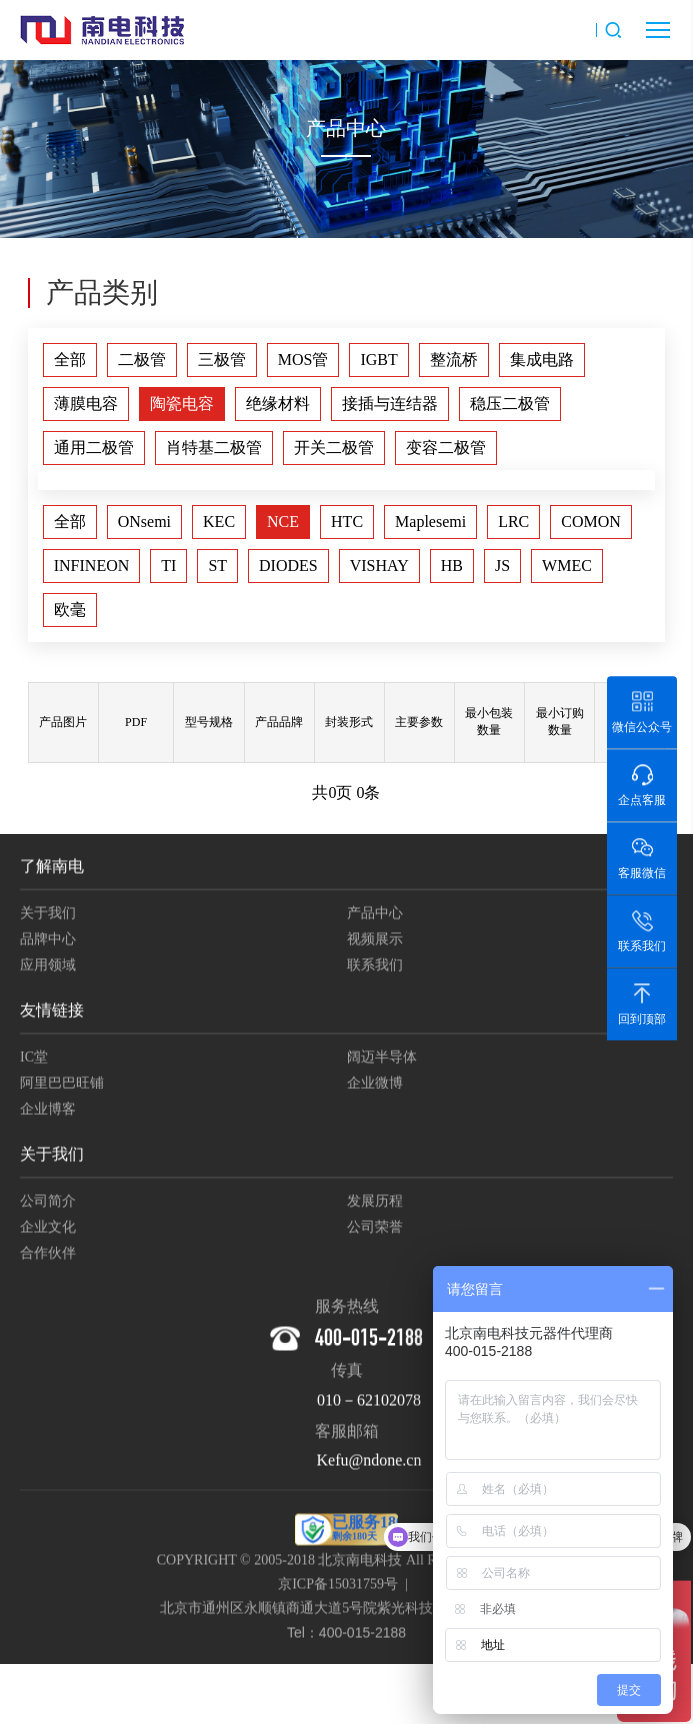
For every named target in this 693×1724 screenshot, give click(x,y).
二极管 (142, 359)
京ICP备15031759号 (338, 1586)
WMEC (567, 565)
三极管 (222, 359)
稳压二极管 (510, 403)
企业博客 (48, 1111)
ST (217, 565)
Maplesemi (430, 521)
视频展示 (375, 941)
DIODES (288, 565)
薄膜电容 (86, 403)
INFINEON (92, 565)
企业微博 (375, 1085)
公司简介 (48, 1203)
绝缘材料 (278, 403)
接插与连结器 (390, 403)
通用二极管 (94, 447)
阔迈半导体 (382, 1059)
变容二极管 (446, 447)
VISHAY (379, 565)
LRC (513, 521)
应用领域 (48, 967)
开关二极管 (334, 447)
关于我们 (48, 915)
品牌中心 (48, 941)
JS (502, 565)
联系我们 (375, 967)
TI (168, 565)
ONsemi (144, 521)
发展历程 (375, 1203)
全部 (70, 359)
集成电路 (542, 359)
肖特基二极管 (214, 447)
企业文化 (48, 1229)
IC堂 (34, 1059)
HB (452, 565)
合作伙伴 (48, 1255)
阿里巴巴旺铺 (62, 1085)
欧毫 (70, 609)
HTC (347, 521)
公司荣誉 (375, 1229)
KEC (219, 521)
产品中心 (375, 915)
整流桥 (454, 359)
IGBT (378, 359)
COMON (591, 521)
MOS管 (303, 359)
